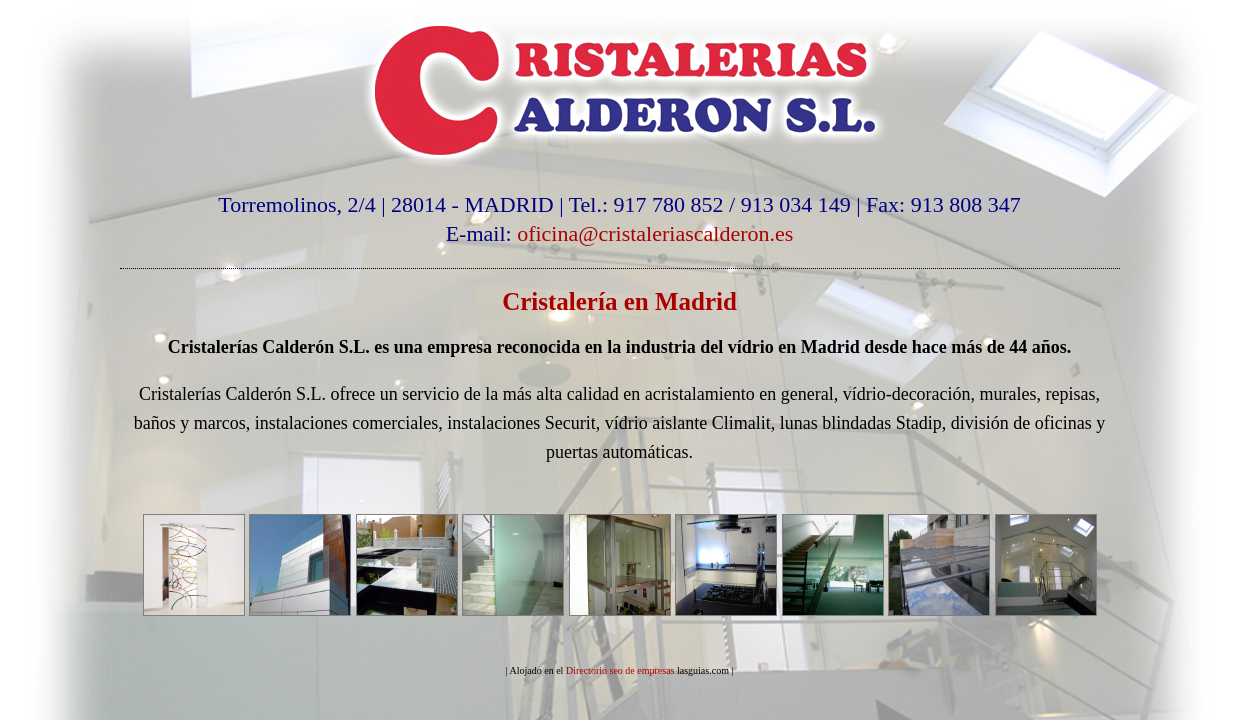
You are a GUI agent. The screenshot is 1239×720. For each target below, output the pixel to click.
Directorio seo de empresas (620, 670)
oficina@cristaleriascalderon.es (655, 233)
